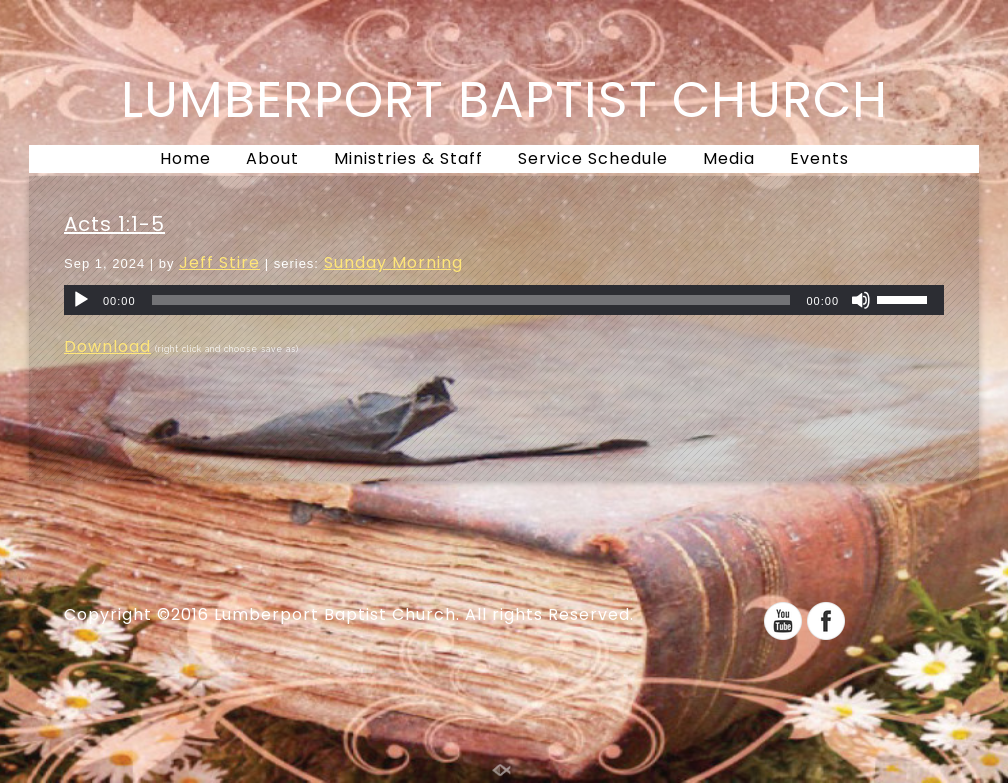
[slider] (471, 300)
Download (107, 346)
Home (185, 158)
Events (819, 158)
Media (729, 158)
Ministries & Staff (408, 158)
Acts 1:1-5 (114, 224)
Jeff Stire (219, 262)
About (272, 158)
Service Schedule (593, 158)
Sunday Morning (393, 262)
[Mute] (861, 300)
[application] (504, 300)
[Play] (81, 300)
